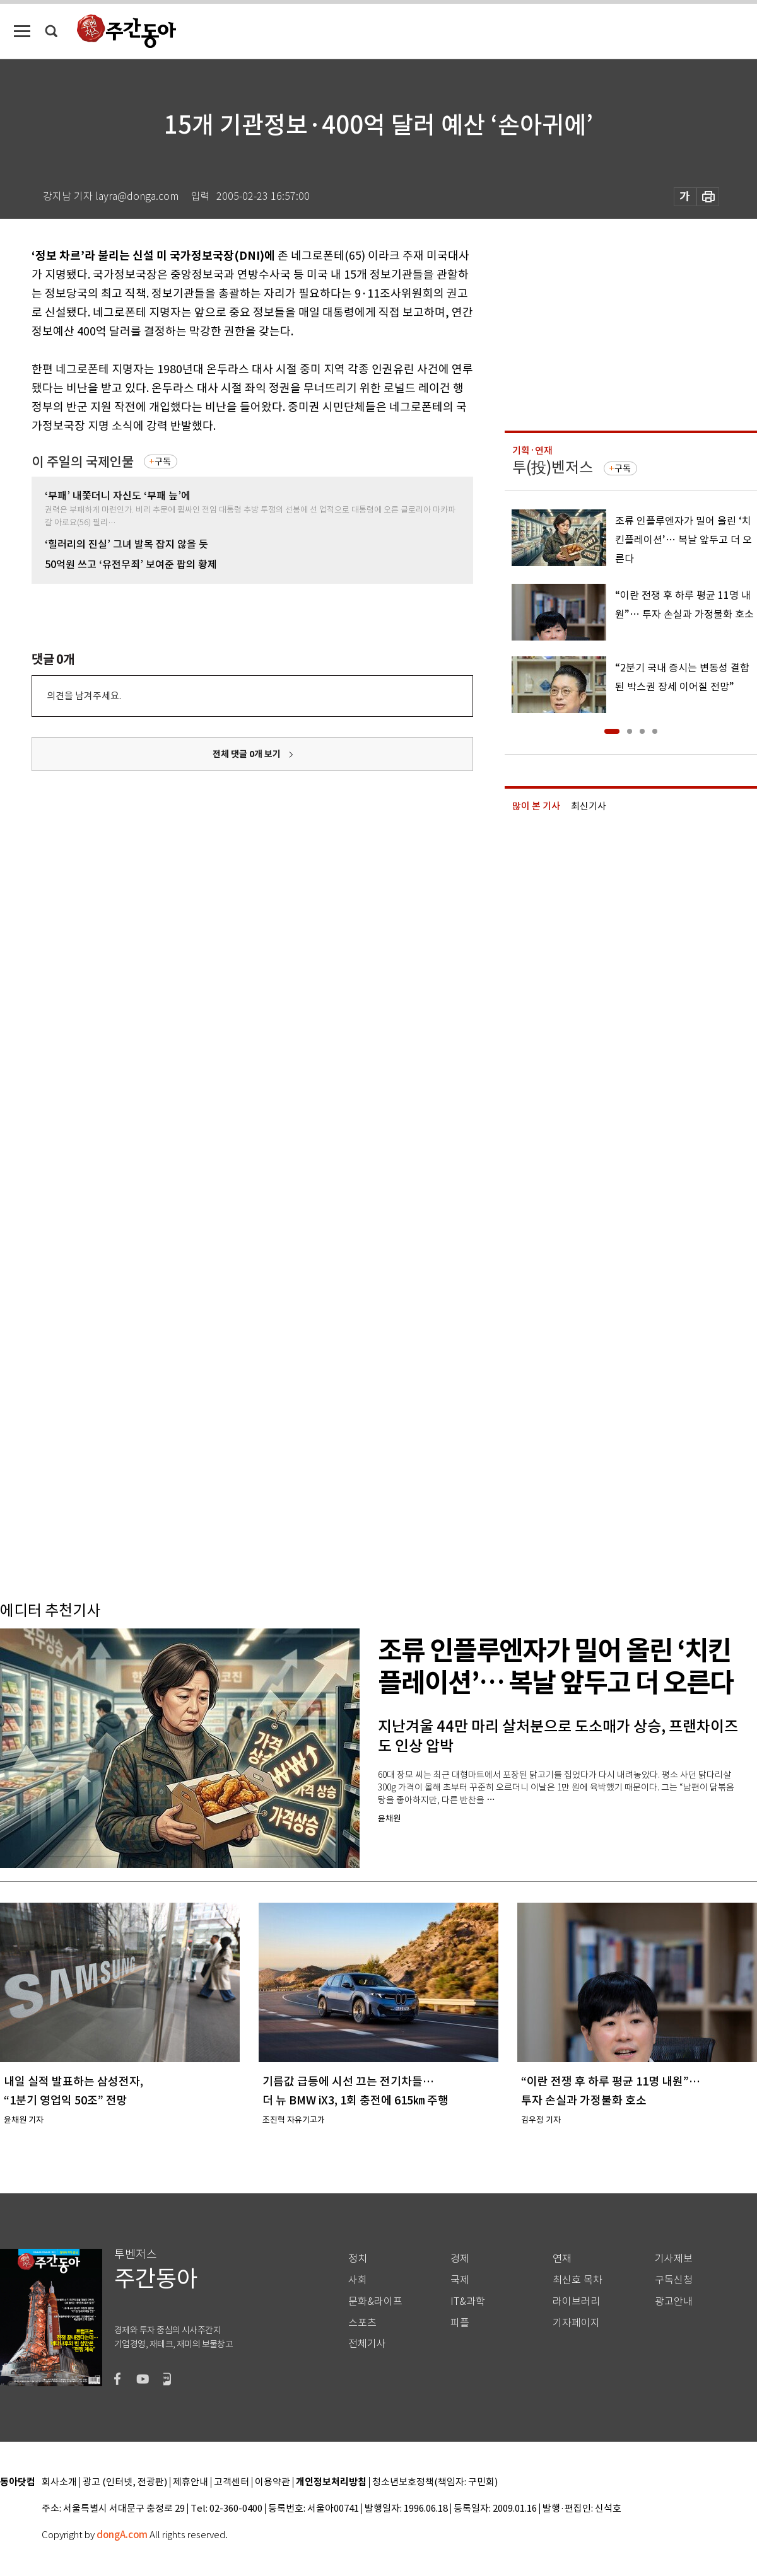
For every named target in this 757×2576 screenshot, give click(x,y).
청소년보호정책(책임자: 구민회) (435, 2482)
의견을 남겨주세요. (84, 696)
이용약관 (272, 2482)
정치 (357, 2259)
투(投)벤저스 (552, 467)
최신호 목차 (577, 2280)
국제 (459, 2280)
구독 (163, 461)
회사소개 (59, 2482)
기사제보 (674, 2259)
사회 (357, 2280)
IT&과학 (467, 2301)
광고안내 (674, 2301)
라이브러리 (576, 2301)
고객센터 (231, 2482)
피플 (459, 2323)
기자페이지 (576, 2323)
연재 (562, 2259)
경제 (459, 2259)
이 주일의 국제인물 (83, 461)
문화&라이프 (375, 2301)
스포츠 (362, 2323)
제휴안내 (190, 2482)
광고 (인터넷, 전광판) (125, 2482)
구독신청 (674, 2280)
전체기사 (367, 2344)
